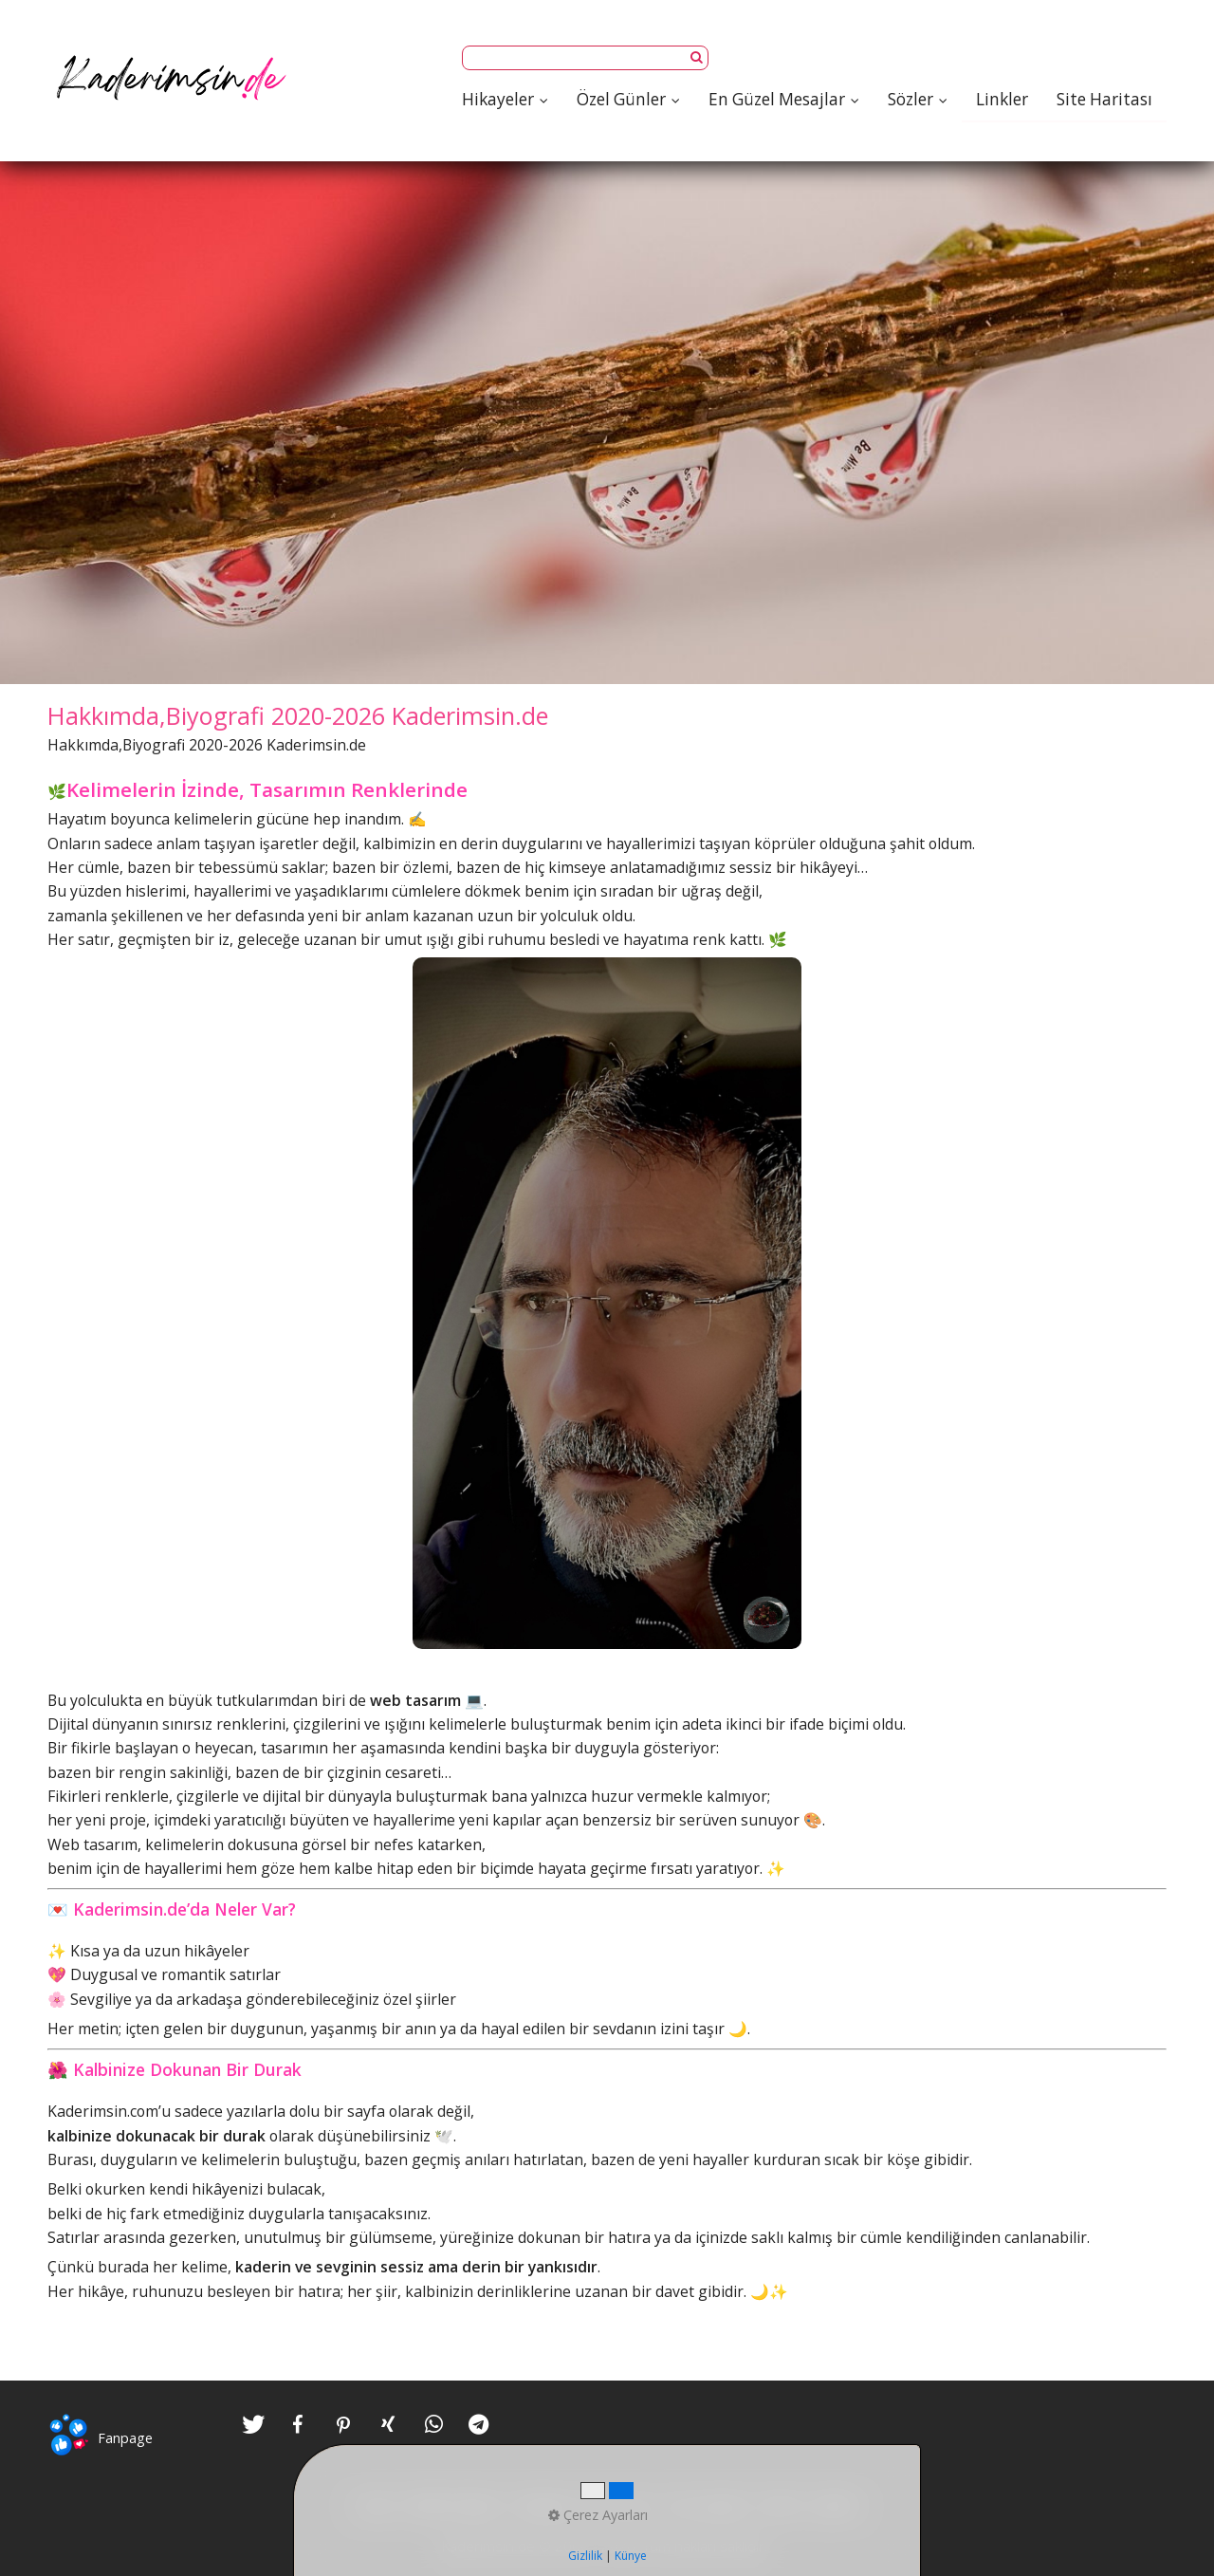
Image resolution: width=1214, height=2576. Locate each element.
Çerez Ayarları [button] (598, 2515)
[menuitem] (512, 100)
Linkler (1002, 99)
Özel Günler (628, 99)
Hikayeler (505, 99)
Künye (631, 2556)
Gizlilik (585, 2556)
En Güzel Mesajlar (783, 99)
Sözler (917, 99)
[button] (253, 2424)
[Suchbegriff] (585, 58)
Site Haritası (1104, 99)
